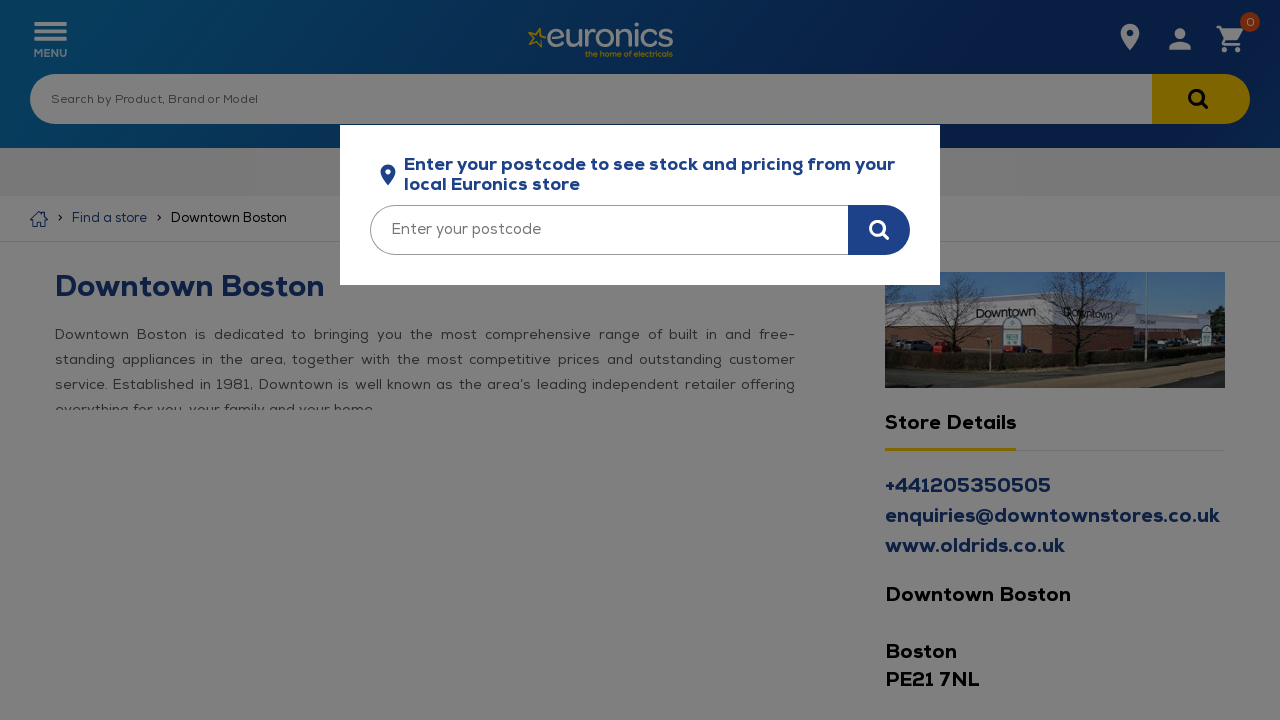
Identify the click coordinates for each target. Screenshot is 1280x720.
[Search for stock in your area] (879, 230)
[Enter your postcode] (609, 230)
